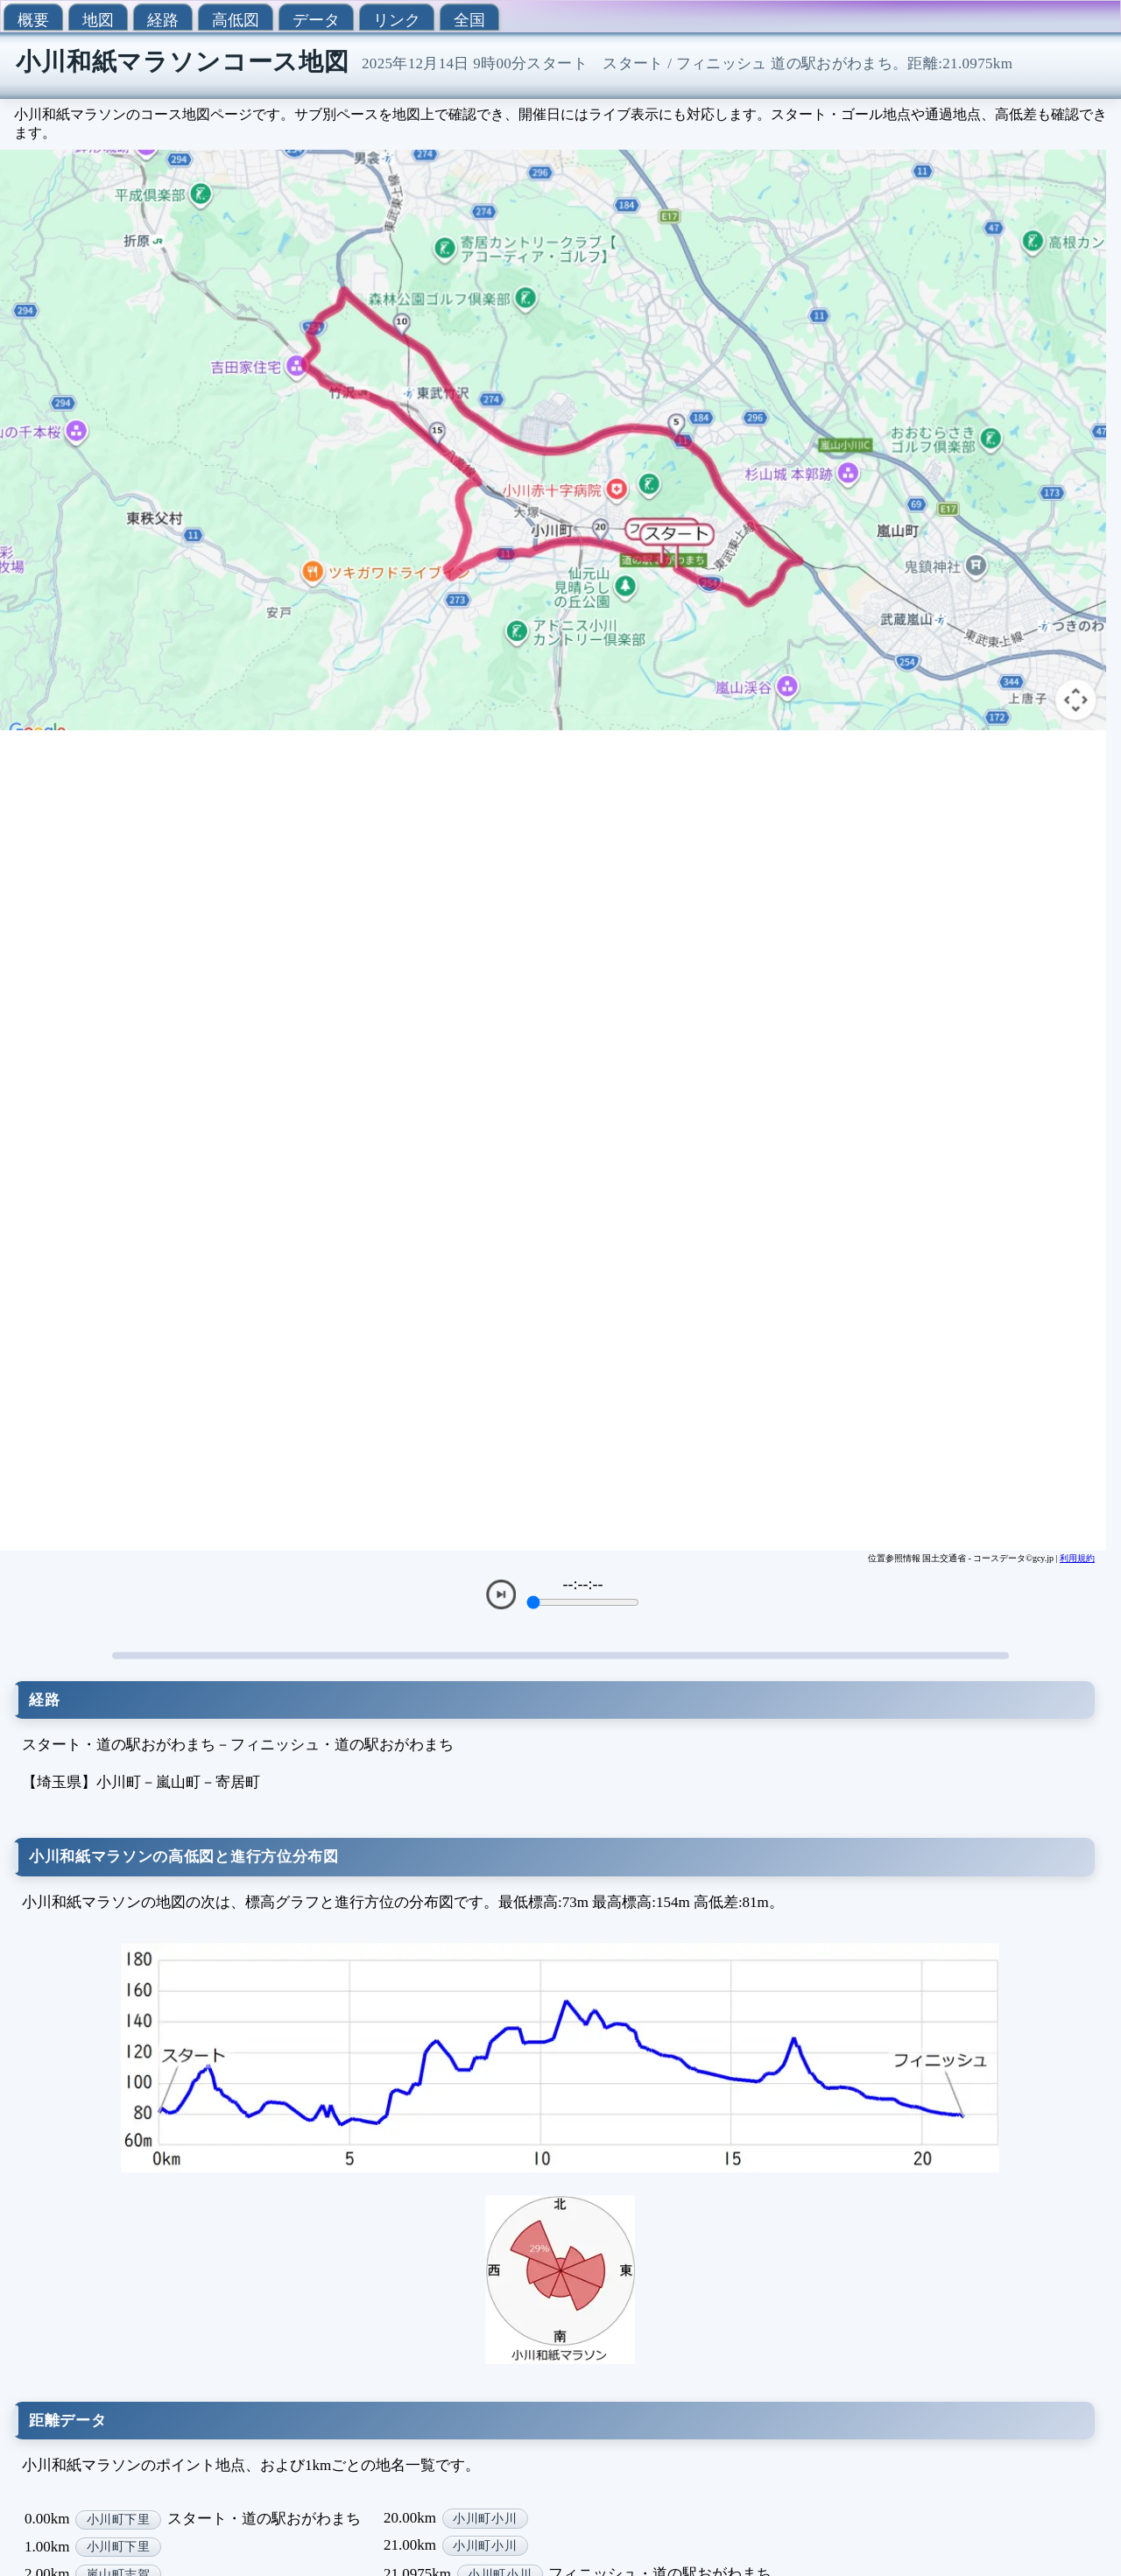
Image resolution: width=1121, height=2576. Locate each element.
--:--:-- (583, 1584)
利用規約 (1077, 1558)
